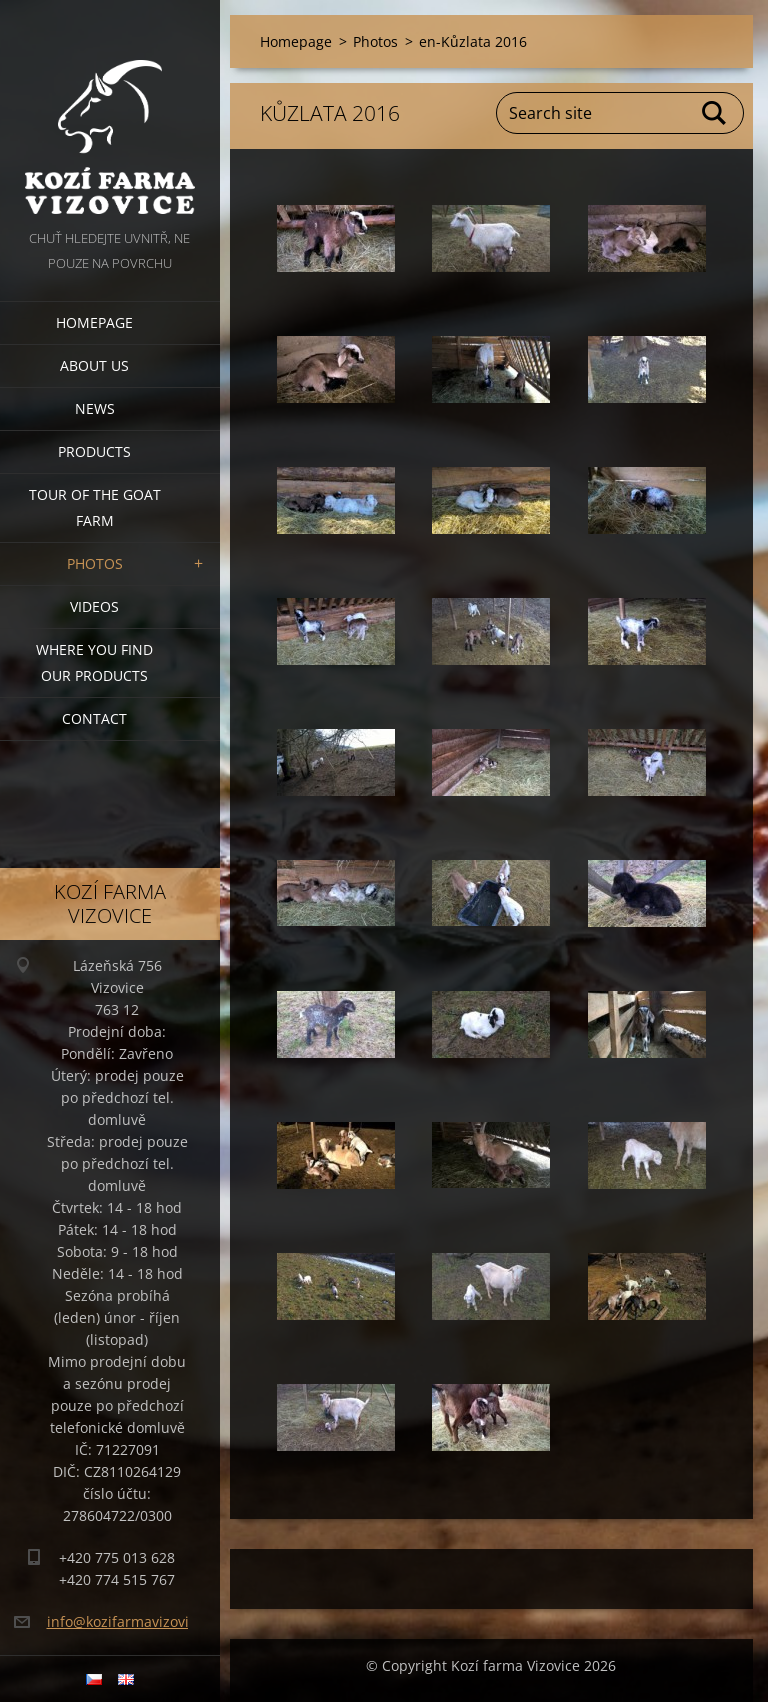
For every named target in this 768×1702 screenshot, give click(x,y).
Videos (94, 606)
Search (715, 113)
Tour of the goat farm (95, 507)
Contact (94, 718)
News (95, 408)
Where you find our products (94, 662)
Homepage (94, 322)
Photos (95, 563)
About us (94, 365)
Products (94, 451)
